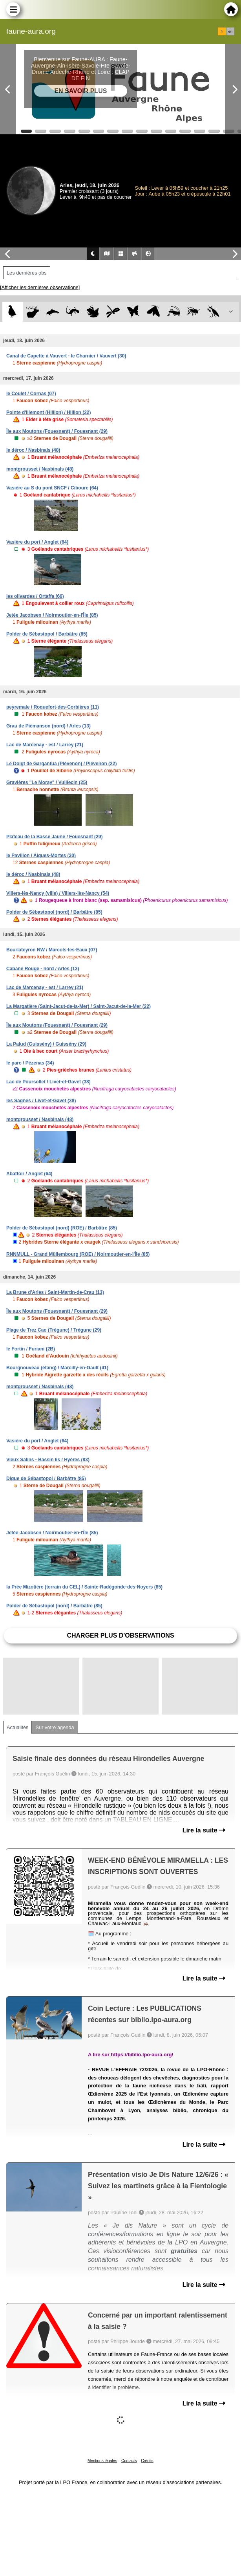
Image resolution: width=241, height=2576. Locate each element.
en (230, 31)
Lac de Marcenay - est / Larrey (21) (44, 745)
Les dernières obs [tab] (27, 273)
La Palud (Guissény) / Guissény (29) (46, 1044)
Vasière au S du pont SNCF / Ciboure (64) (52, 488)
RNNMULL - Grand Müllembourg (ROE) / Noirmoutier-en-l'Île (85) (78, 1254)
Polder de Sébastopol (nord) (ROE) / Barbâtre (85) (61, 1228)
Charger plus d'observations (120, 1635)
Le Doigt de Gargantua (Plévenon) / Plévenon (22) (61, 763)
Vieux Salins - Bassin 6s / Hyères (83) (47, 1459)
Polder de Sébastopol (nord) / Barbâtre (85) (54, 912)
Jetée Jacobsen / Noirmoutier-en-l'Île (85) (52, 615)
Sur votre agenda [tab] (54, 1727)
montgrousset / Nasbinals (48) (39, 469)
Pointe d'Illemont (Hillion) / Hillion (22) (48, 412)
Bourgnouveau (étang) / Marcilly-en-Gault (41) (57, 1367)
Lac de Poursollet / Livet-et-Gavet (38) (48, 1082)
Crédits (147, 2461)
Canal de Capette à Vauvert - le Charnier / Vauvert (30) (66, 356)
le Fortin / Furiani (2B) (30, 1349)
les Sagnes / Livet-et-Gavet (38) (41, 1100)
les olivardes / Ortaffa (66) (35, 596)
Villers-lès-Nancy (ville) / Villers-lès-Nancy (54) (57, 893)
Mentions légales (102, 2461)
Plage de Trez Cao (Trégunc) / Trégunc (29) (53, 1330)
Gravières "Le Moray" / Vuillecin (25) (46, 782)
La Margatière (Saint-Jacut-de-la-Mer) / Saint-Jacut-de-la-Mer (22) (78, 1006)
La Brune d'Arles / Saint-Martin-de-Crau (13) (55, 1292)
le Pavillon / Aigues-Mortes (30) (41, 855)
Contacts (129, 2461)
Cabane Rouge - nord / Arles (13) (42, 968)
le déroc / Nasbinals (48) (33, 450)
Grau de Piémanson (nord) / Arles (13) (48, 726)
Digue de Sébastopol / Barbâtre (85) (46, 1478)
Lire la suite (204, 1830)
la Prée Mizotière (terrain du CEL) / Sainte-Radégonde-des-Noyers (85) (84, 1587)
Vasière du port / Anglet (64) (37, 542)
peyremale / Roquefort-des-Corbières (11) (52, 707)
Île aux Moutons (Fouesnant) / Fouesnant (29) (57, 431)
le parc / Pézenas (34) (30, 1063)
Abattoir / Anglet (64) (29, 1173)
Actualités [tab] (17, 1727)
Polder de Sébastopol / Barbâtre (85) (47, 634)
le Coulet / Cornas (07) (31, 393)
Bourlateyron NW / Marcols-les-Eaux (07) (51, 950)
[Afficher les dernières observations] (40, 287)
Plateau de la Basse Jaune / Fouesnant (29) (54, 836)
